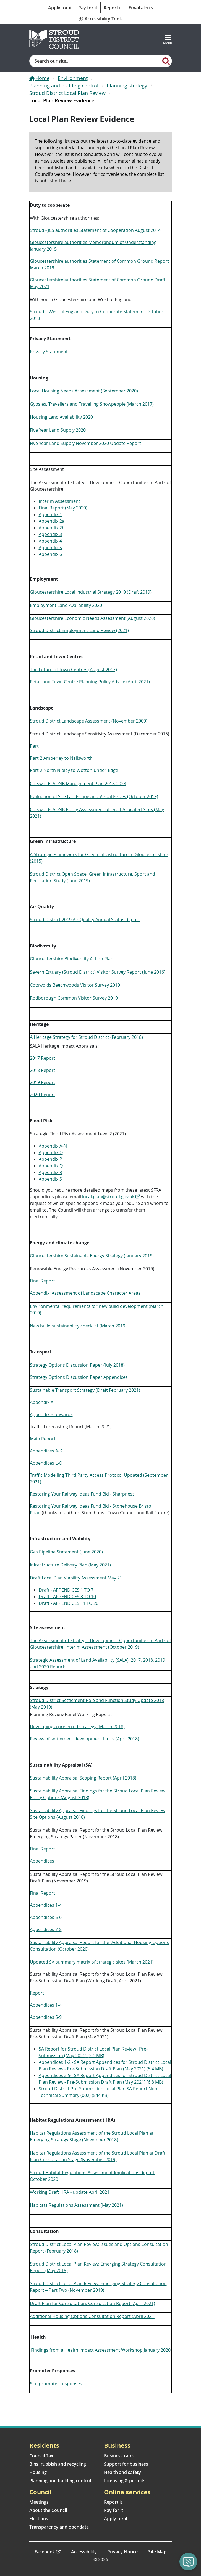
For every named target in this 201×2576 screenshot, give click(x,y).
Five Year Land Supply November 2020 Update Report (85, 443)
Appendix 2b (52, 528)
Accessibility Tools (104, 19)
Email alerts (141, 8)
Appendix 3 (50, 534)
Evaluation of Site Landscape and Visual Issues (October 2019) (94, 796)
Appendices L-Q (46, 1463)
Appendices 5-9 (46, 2017)
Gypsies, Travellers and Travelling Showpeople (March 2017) (92, 404)
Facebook (45, 2552)
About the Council (48, 2510)
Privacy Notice (122, 2552)
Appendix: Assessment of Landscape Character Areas (85, 1293)
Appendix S (50, 1179)
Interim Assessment (59, 501)
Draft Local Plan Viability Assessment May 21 (76, 1578)
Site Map (157, 2552)
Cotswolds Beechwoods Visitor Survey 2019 (75, 985)
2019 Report (42, 1082)
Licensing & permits (124, 2480)
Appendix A (41, 1402)
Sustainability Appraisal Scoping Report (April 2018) (83, 1778)
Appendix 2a (51, 521)
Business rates (119, 2456)
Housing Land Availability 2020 (61, 417)
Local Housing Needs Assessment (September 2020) (84, 391)
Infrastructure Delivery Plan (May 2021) (70, 1565)
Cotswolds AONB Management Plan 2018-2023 (78, 783)
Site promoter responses (56, 2384)
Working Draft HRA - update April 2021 (69, 2192)
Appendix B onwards (51, 1414)
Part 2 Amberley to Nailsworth (61, 758)
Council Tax (41, 2456)
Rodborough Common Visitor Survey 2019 (74, 998)
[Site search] (95, 61)
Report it (113, 8)
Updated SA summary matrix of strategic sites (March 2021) (92, 1962)
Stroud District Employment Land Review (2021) (79, 630)
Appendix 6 (50, 554)
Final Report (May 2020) (63, 508)
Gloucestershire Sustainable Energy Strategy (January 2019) (92, 1256)
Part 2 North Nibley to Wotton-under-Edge (74, 770)
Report (37, 1993)
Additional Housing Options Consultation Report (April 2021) (92, 2316)
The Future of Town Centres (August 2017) (73, 669)
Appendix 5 (50, 548)
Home (42, 78)
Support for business (126, 2464)
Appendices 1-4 (46, 1905)
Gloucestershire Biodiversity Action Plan (71, 959)
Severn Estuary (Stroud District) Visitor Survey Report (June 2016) (97, 972)
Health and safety (122, 2472)
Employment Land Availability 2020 (66, 605)
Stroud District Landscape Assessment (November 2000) (88, 721)
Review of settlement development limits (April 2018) (84, 1739)
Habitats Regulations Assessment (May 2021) (76, 2205)
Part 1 (36, 746)
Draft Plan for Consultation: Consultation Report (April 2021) (92, 2303)
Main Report (43, 1439)
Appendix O (51, 1152)
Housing (38, 2472)
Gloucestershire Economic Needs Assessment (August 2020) (92, 618)
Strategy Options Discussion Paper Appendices (79, 1377)
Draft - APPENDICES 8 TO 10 (67, 1597)
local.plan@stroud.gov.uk (108, 1197)
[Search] (166, 61)
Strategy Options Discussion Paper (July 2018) (77, 1365)
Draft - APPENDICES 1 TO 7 (66, 1590)
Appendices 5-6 (46, 1917)
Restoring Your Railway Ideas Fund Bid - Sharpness (82, 1494)
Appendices (42, 1861)
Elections (38, 2519)
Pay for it (87, 8)
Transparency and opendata (59, 2527)
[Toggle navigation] (167, 39)
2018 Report (42, 1070)
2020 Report (42, 1095)
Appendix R (50, 1172)
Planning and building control (63, 85)
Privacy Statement (49, 352)
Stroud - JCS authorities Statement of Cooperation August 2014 (96, 230)
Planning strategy (127, 85)
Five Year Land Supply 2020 (58, 430)
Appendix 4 (50, 541)
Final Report (42, 1281)
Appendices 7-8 (46, 1929)
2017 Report (42, 1058)
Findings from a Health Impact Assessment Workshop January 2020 (100, 2350)
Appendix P (50, 1159)
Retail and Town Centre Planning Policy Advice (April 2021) (90, 682)
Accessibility (84, 2552)
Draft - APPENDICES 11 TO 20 (68, 1603)
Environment (73, 78)
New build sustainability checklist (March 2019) (78, 1326)
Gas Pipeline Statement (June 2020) (66, 1552)
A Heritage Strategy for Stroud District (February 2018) (86, 1037)
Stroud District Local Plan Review (67, 93)
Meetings (39, 2502)
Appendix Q (51, 1166)
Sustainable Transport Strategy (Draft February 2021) (85, 1390)
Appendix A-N (53, 1146)
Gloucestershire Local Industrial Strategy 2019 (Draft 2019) (91, 592)
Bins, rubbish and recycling (57, 2464)
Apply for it (60, 8)
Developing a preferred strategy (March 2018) (77, 1726)
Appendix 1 (50, 514)
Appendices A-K (46, 1451)
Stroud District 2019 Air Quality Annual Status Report (85, 920)
